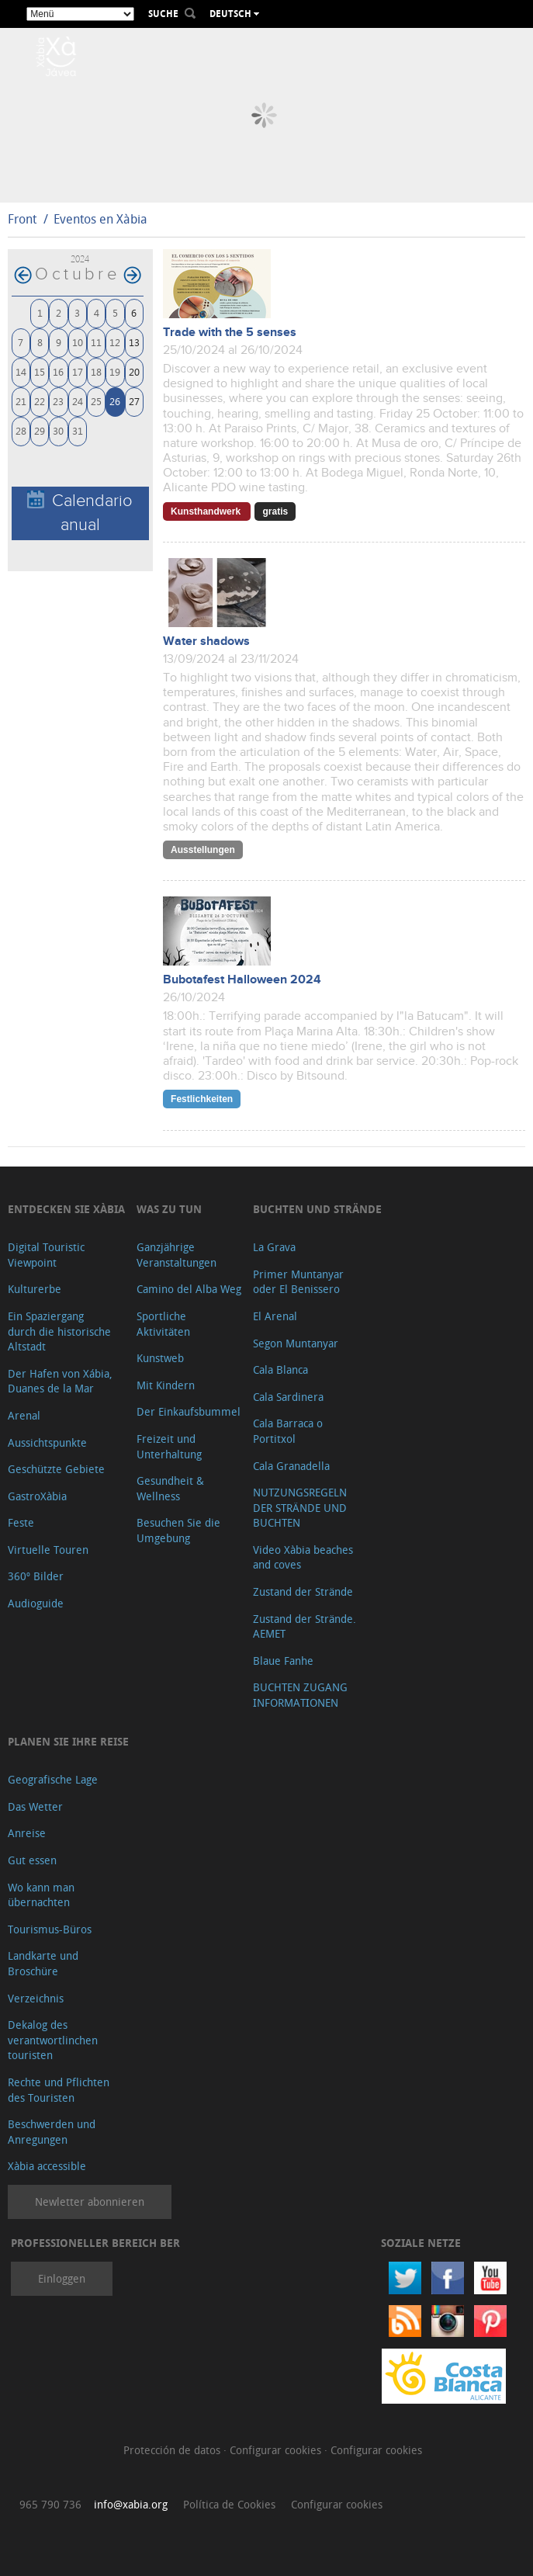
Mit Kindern (166, 1385)
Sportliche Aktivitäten (163, 1324)
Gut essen (32, 1860)
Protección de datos (173, 2450)
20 (134, 371)
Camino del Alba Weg (189, 1288)
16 (58, 371)
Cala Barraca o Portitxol (288, 1431)
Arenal (24, 1415)
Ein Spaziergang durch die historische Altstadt (59, 1331)
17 (77, 371)
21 (21, 400)
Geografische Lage (53, 1779)
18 (96, 371)
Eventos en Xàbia (100, 218)
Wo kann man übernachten (41, 1895)
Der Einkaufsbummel (189, 1411)
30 (58, 430)
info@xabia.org (131, 2504)
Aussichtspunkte (47, 1442)
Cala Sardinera (288, 1396)
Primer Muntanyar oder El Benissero (298, 1282)
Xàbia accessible (47, 2165)
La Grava (274, 1246)
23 (58, 400)
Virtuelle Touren (48, 1549)
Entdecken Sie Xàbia (66, 1208)
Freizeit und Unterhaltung (169, 1446)
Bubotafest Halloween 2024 (242, 980)
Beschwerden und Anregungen (51, 2132)
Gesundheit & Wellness (170, 1488)
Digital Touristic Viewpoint (46, 1254)
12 (114, 341)
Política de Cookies (229, 2504)
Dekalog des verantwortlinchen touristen (53, 2039)
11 (96, 341)
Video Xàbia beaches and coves (303, 1557)
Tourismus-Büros (50, 1929)
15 (39, 371)
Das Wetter (35, 1806)
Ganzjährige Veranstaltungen (176, 1254)
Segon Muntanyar (295, 1343)
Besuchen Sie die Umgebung (178, 1530)
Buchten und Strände (317, 1208)
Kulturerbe (34, 1288)
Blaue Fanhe (283, 1660)
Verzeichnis (36, 1998)
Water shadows (206, 641)
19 (114, 371)
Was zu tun (169, 1208)
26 (114, 400)
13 (134, 341)
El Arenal (275, 1316)
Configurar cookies (277, 2450)
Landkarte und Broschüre (43, 1963)
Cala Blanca (280, 1369)
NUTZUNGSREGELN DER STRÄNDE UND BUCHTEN (300, 1507)
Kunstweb (160, 1357)
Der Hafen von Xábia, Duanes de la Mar (60, 1381)
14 (21, 371)
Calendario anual (80, 512)
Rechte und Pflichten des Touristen (58, 2090)
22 (39, 400)
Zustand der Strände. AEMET (304, 1626)
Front (22, 218)
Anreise (27, 1832)
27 (134, 400)
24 (77, 400)
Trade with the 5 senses (229, 332)
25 (96, 400)
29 (39, 430)
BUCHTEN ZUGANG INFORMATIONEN (300, 1695)
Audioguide (36, 1603)
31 (77, 430)
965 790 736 (50, 2504)
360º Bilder (36, 1576)
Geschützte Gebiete (56, 1468)
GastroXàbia (37, 1496)
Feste (21, 1522)
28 (21, 430)
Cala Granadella (291, 1465)
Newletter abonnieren (89, 2201)
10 (77, 341)
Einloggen (61, 2278)
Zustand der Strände (303, 1591)
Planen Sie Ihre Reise (68, 1741)
